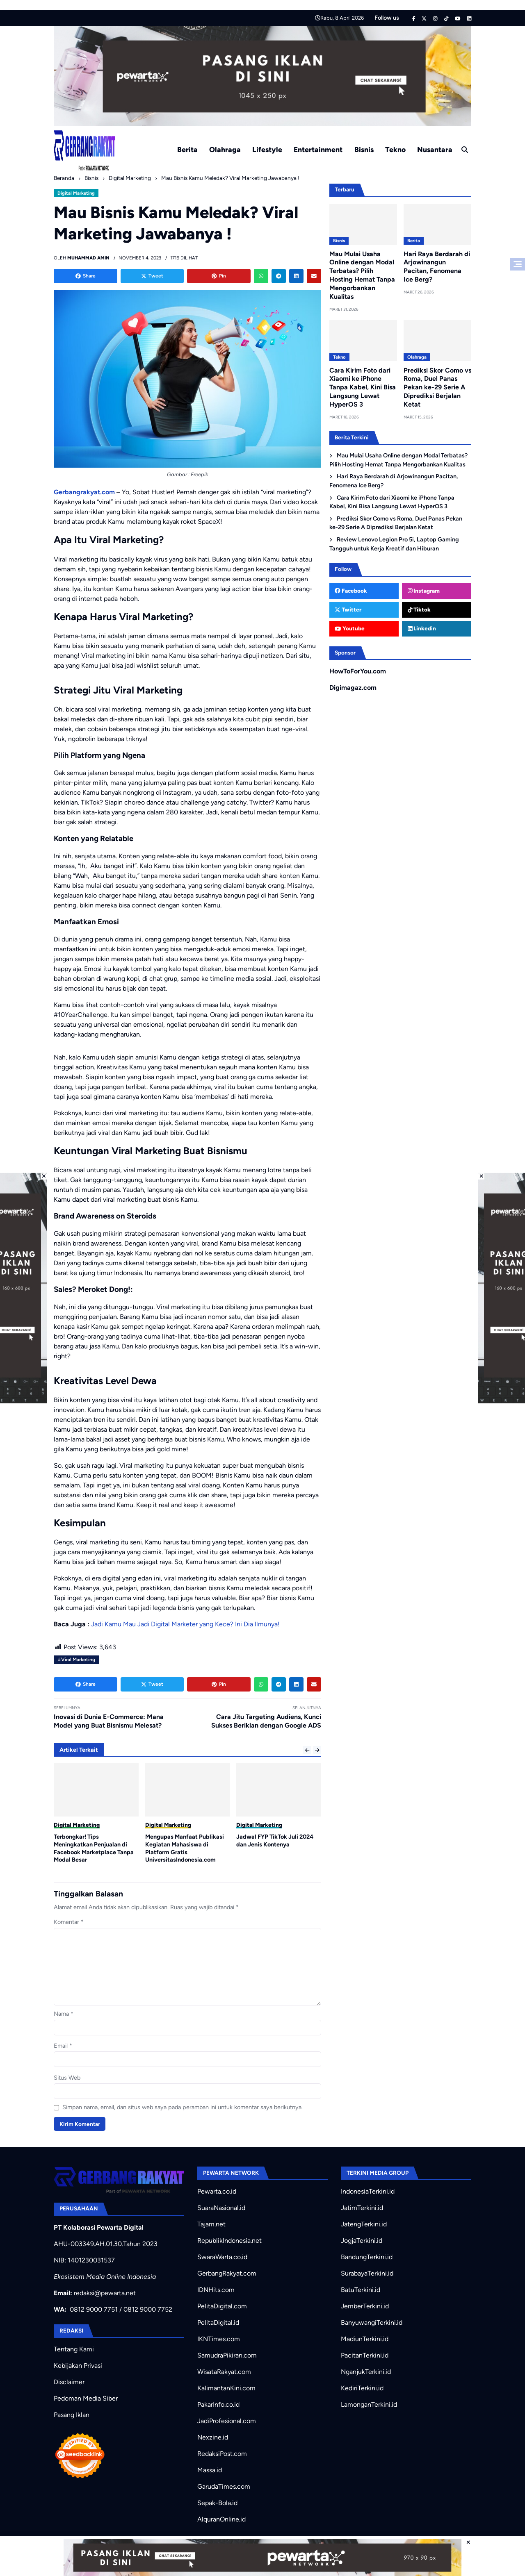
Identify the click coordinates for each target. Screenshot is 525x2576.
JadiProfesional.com (226, 2421)
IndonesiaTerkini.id (368, 2191)
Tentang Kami (74, 2349)
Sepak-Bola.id (217, 2503)
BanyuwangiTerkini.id (371, 2322)
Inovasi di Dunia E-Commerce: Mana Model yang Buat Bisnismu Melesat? (109, 1721)
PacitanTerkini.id (364, 2355)
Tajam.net (211, 2224)
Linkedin (422, 628)
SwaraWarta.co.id (222, 2257)
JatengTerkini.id (364, 2224)
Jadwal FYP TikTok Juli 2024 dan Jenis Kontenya (274, 1840)
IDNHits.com (216, 2290)
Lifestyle (267, 149)
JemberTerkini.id (365, 2306)
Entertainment (318, 149)
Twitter (348, 609)
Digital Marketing (76, 193)
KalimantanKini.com (226, 2388)
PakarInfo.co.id (218, 2404)
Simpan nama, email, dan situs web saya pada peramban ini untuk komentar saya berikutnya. (182, 2107)
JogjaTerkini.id (361, 2240)
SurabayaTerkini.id (367, 2273)
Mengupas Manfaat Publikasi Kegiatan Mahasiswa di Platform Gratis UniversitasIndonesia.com (184, 1848)
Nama (63, 2013)
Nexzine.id (212, 2437)
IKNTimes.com (218, 2339)
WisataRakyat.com (224, 2372)
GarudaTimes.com (223, 2486)
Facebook (351, 590)
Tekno (395, 149)
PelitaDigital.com (222, 2306)
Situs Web (67, 2077)
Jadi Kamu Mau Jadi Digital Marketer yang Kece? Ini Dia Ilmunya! (185, 1624)
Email (63, 2045)
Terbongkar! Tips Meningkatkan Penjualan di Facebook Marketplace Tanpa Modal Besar (94, 1848)
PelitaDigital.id (218, 2322)
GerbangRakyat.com (226, 2273)
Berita (187, 149)
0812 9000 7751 (94, 2309)
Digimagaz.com (353, 687)
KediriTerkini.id (362, 2388)
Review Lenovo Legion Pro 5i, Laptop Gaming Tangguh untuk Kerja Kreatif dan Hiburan (394, 544)
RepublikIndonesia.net (229, 2240)
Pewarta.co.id (216, 2191)
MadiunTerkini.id (364, 2339)
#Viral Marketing (76, 1659)
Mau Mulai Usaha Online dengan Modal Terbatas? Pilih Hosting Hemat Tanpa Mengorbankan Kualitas (362, 275)
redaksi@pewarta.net (105, 2293)
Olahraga (225, 149)
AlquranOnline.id (221, 2519)
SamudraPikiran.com (227, 2355)
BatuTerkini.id (360, 2290)
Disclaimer (69, 2382)
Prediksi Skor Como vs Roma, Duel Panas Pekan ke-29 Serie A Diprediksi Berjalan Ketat (437, 387)
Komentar (69, 1922)
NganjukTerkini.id (366, 2372)
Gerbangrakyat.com (84, 492)
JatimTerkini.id (362, 2208)
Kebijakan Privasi (78, 2365)
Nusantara (434, 149)
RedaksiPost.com (222, 2454)
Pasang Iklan (71, 2415)
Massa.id (209, 2470)
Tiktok (419, 609)
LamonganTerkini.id (369, 2404)
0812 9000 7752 (147, 2309)
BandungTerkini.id (367, 2257)
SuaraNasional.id (221, 2208)
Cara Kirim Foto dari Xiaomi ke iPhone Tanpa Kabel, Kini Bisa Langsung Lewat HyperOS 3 (362, 387)
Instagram (424, 590)
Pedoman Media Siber (86, 2398)
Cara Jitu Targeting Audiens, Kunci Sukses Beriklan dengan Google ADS (266, 1721)
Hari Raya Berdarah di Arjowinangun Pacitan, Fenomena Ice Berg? (437, 266)
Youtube (349, 628)
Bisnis (364, 149)
